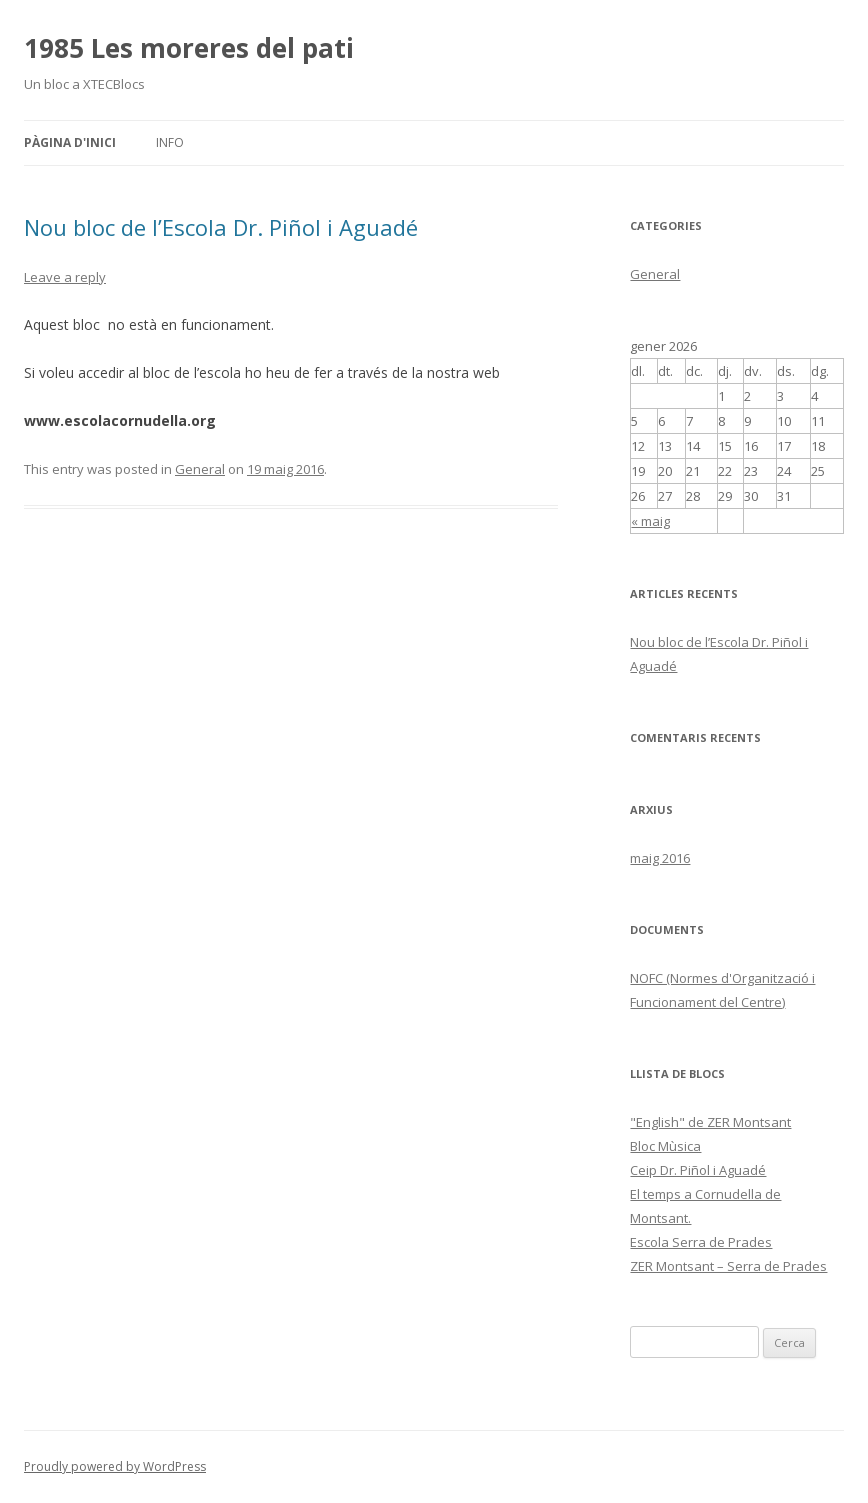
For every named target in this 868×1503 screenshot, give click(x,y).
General (200, 469)
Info (170, 142)
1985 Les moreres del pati (189, 48)
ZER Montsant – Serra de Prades (728, 1266)
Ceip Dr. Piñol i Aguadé (698, 1170)
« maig (650, 521)
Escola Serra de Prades (701, 1242)
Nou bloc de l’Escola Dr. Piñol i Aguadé (221, 227)
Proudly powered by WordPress (115, 1466)
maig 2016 (660, 858)
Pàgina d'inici (70, 142)
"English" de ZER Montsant (710, 1122)
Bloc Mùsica (665, 1146)
